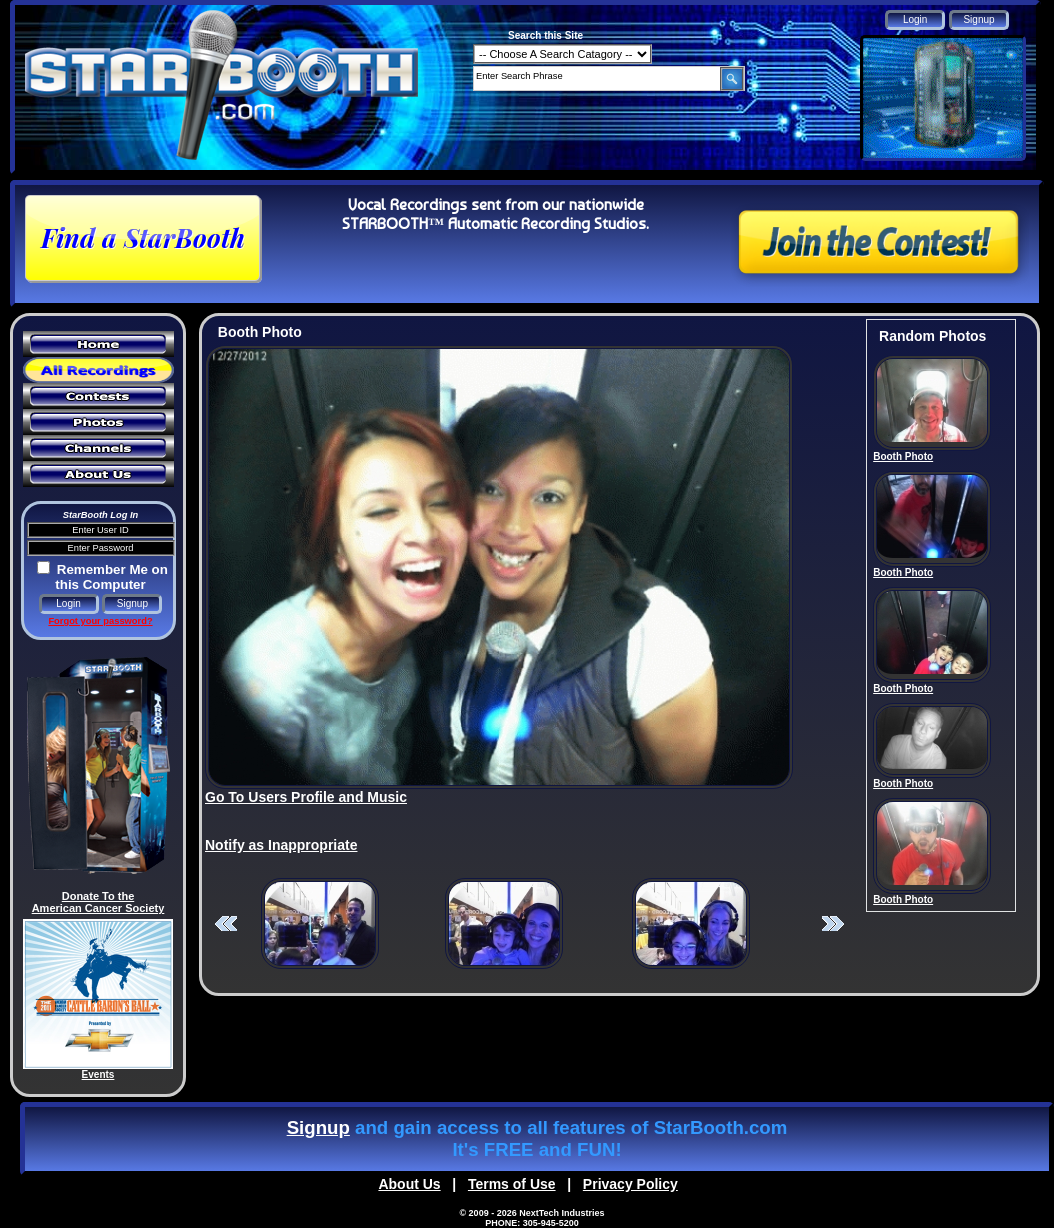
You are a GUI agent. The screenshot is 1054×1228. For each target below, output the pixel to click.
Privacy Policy (630, 1184)
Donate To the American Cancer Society (98, 902)
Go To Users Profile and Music (306, 797)
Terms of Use (512, 1184)
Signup (318, 1127)
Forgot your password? (100, 621)
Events (98, 1074)
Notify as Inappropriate (281, 845)
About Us (409, 1184)
